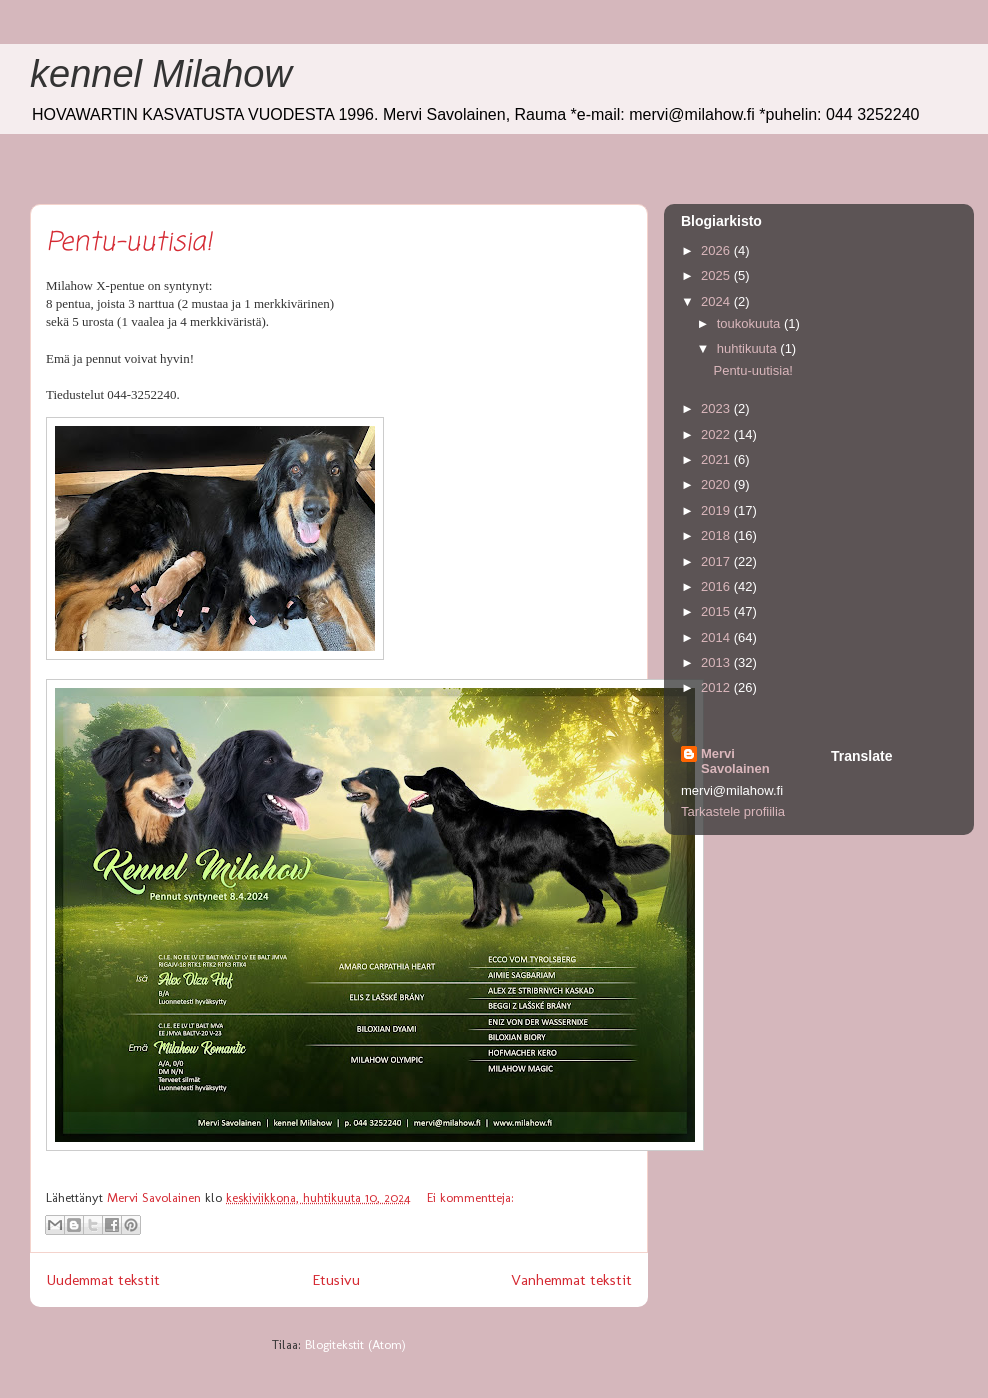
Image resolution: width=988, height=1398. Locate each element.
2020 (717, 484)
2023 (717, 408)
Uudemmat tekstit (103, 1279)
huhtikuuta (749, 348)
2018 (717, 535)
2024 (717, 301)
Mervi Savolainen (735, 761)
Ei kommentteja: (470, 1197)
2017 (717, 561)
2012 (717, 687)
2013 (717, 662)
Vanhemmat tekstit (571, 1279)
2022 (717, 434)
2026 (717, 250)
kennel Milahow (161, 74)
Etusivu (336, 1279)
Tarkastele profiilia (733, 811)
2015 (717, 611)
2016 (717, 586)
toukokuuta (750, 323)
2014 (717, 637)
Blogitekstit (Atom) (355, 1344)
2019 (717, 510)
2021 (717, 459)
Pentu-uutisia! (129, 243)
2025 (717, 275)
